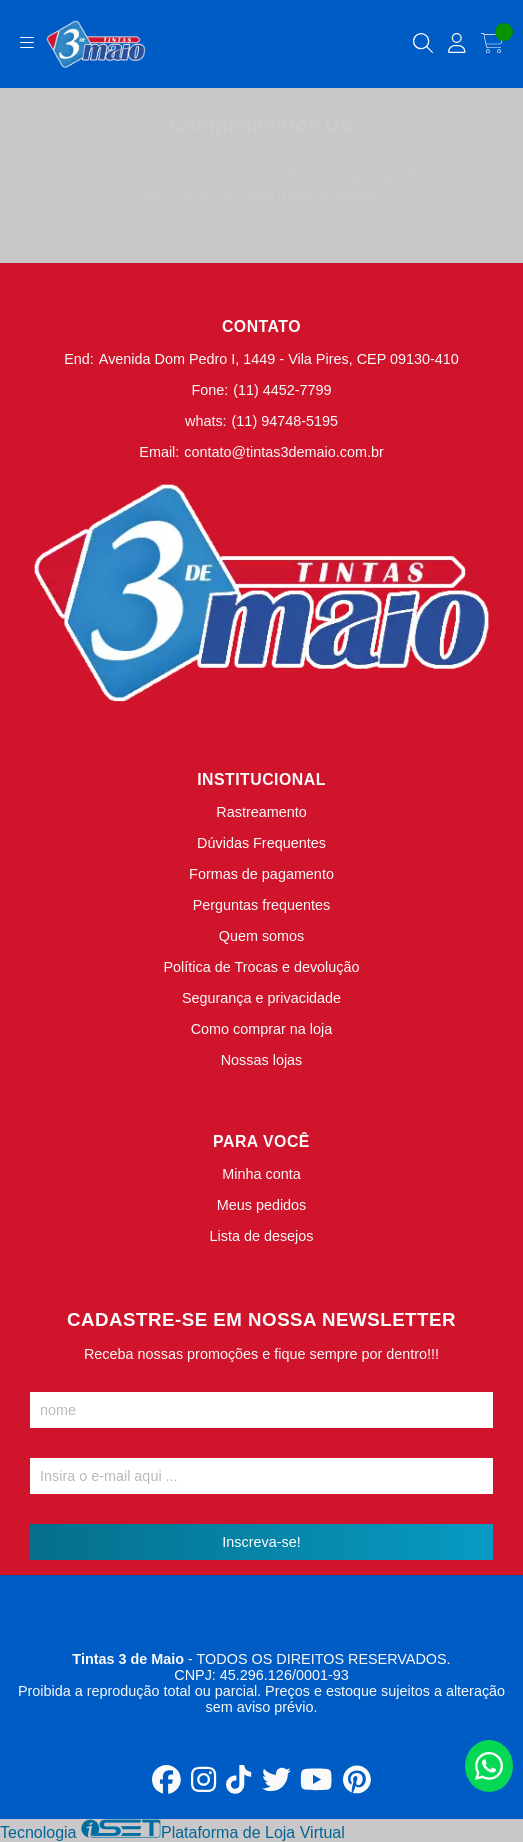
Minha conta (261, 1174)
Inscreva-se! (261, 1542)
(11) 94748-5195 (285, 421)
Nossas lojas (262, 1060)
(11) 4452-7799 (282, 390)
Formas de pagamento (261, 874)
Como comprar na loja (262, 1029)
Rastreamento (261, 812)
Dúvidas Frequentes (261, 843)
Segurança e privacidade (261, 998)
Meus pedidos (262, 1205)
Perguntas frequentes (262, 905)
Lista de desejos (261, 1236)
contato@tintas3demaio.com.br (283, 452)
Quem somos (262, 936)
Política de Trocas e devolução (262, 967)
